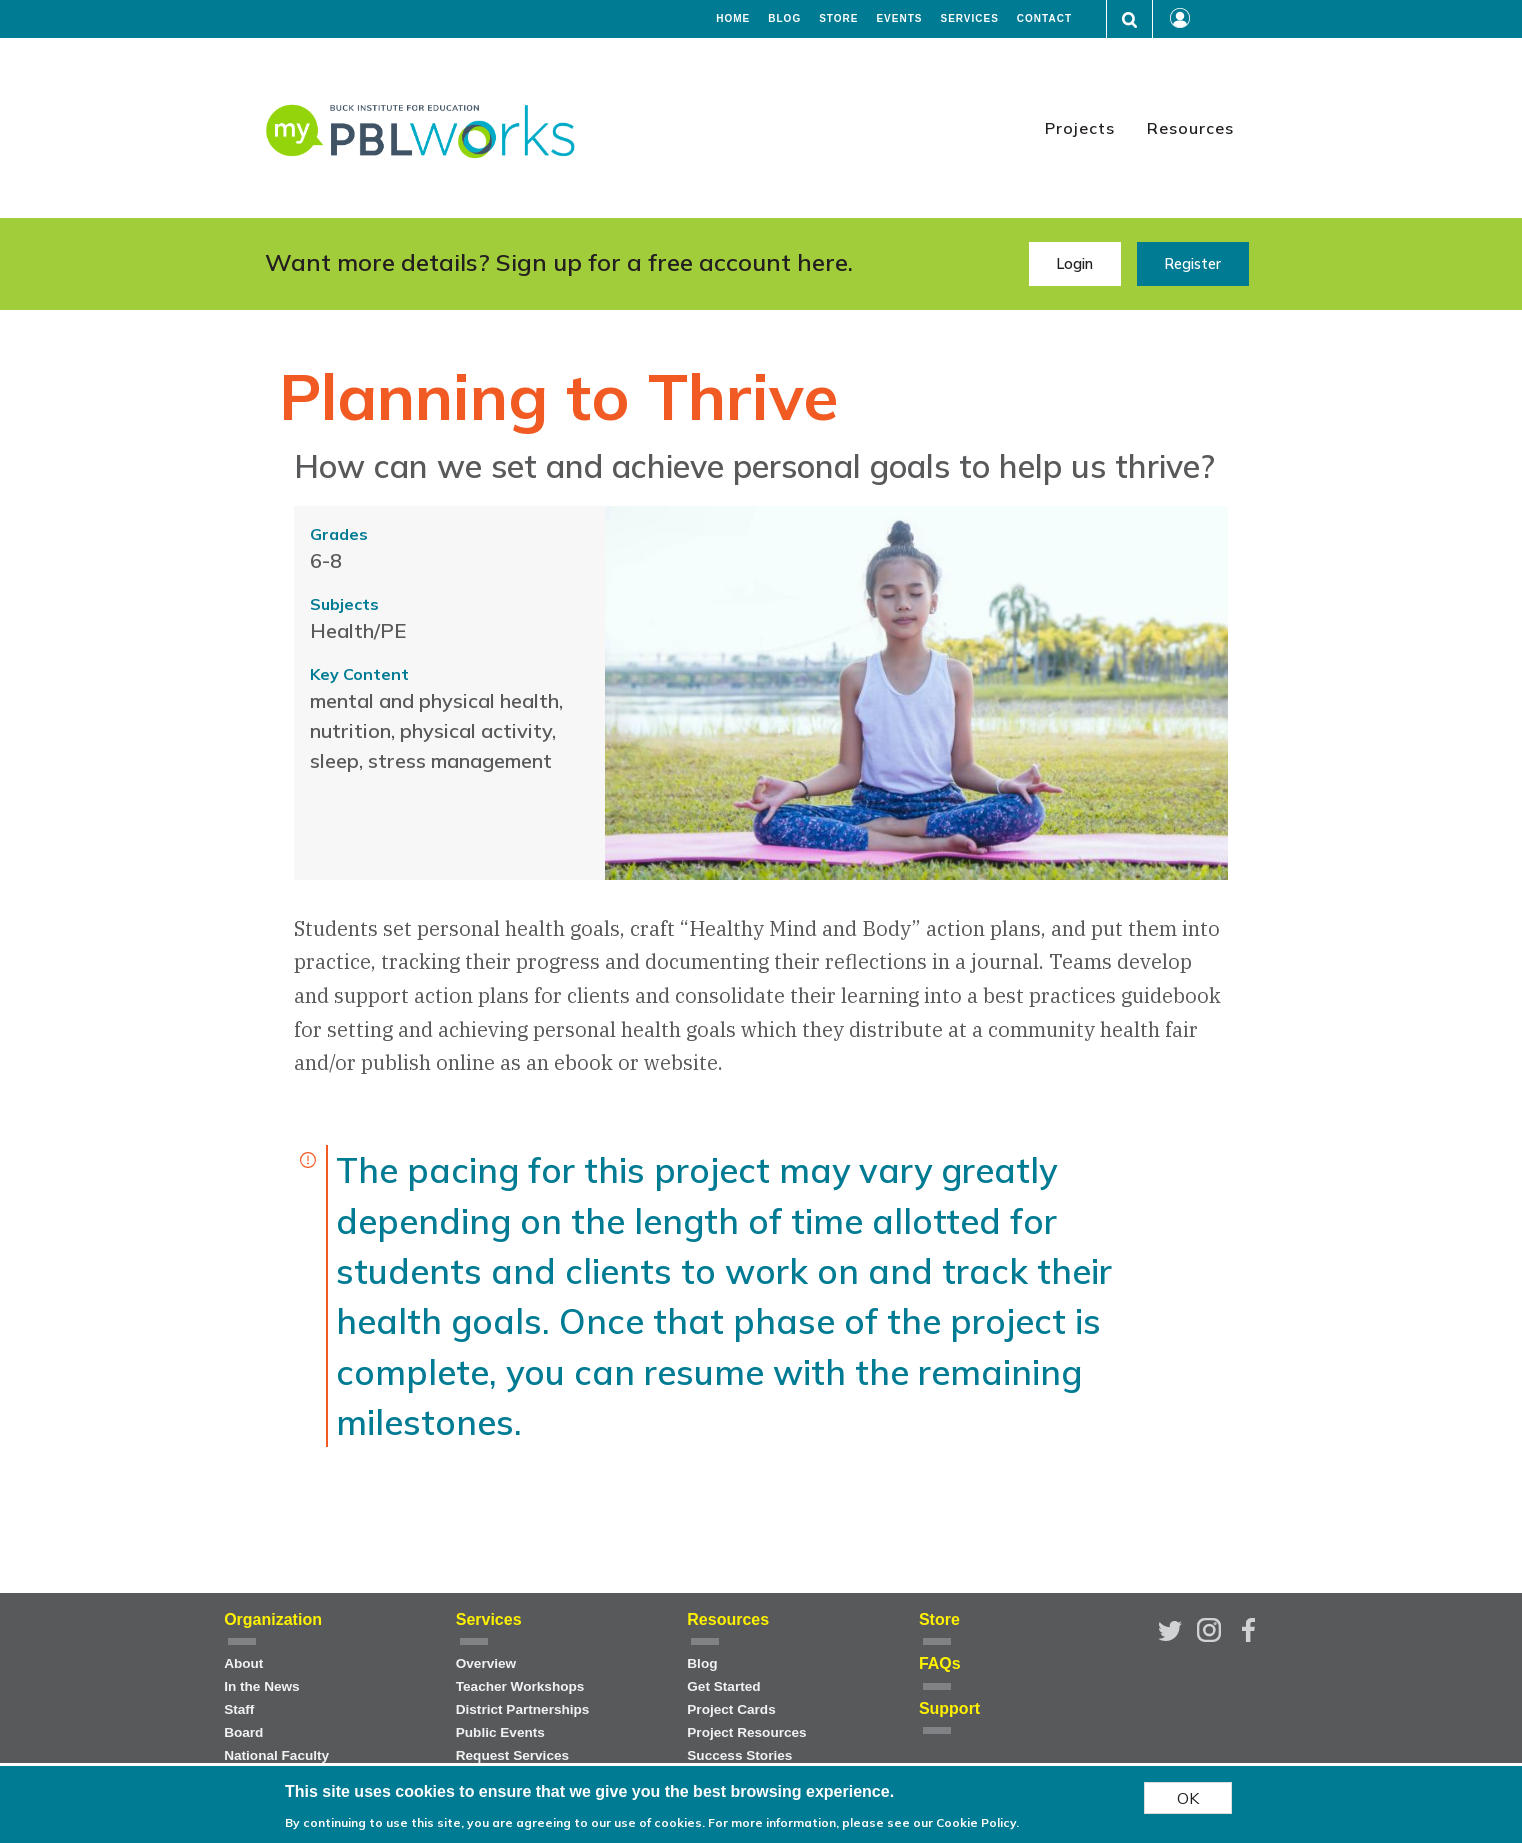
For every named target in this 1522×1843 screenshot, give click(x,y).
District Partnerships (523, 1709)
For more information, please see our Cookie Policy (862, 1822)
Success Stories (739, 1755)
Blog (784, 19)
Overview (486, 1663)
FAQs (940, 1663)
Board (243, 1732)
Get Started (723, 1686)
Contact (1044, 19)
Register (1192, 264)
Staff (239, 1709)
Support (949, 1708)
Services (969, 19)
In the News (262, 1686)
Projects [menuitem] (1080, 128)
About (243, 1663)
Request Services (512, 1755)
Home (733, 19)
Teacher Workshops (520, 1686)
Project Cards (731, 1709)
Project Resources (746, 1732)
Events (899, 19)
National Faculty (276, 1755)
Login (1074, 264)
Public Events (500, 1732)
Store (838, 19)
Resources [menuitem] (1190, 128)
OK (1188, 1798)
